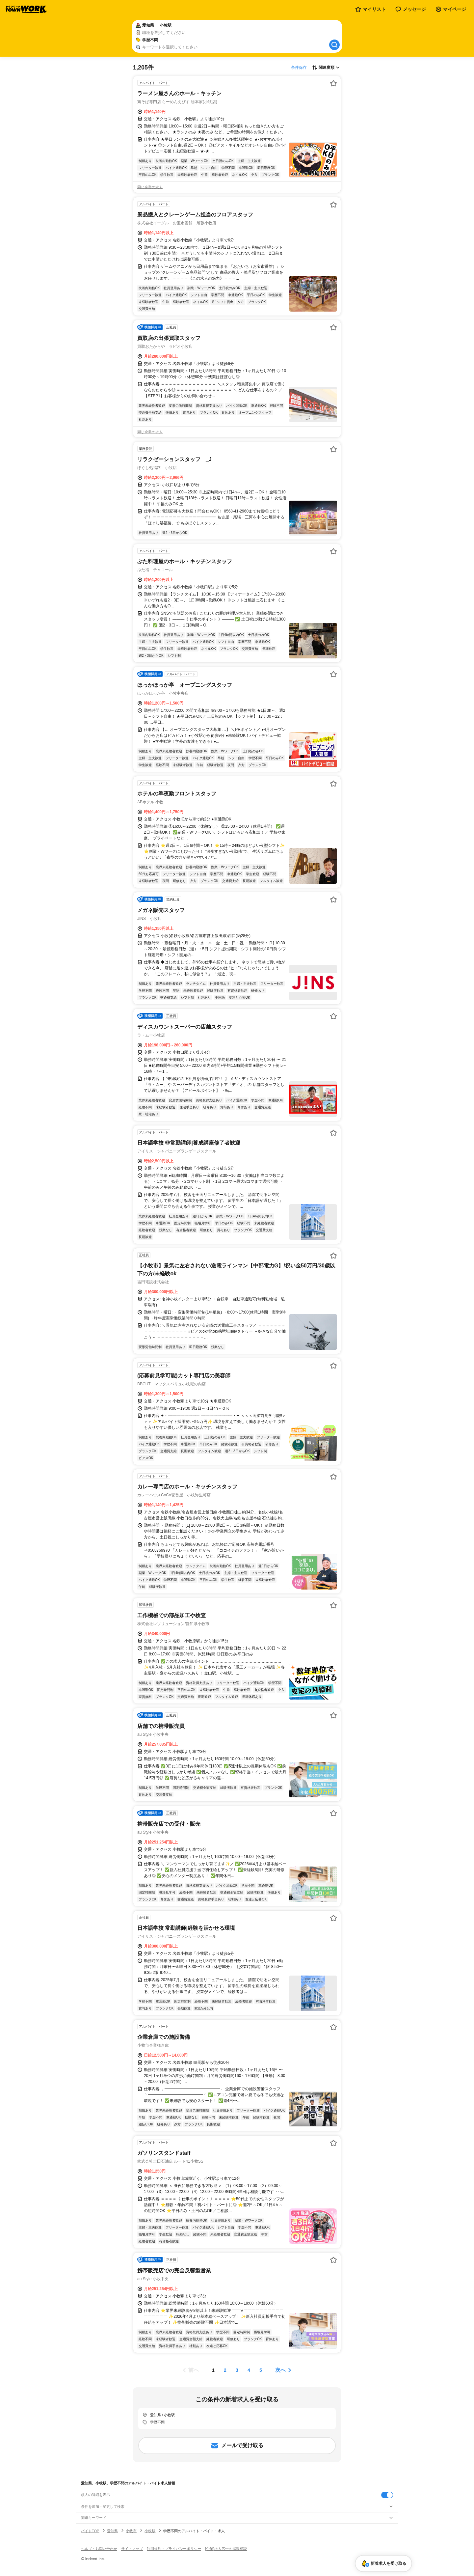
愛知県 (112, 2531)
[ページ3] (237, 2370)
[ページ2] (225, 2370)
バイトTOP (90, 2531)
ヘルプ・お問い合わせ (99, 2549)
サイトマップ (132, 2549)
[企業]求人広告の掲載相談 (226, 2549)
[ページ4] (249, 2370)
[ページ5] (260, 2370)
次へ (280, 2370)
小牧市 (131, 2531)
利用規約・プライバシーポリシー (174, 2549)
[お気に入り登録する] (333, 83)
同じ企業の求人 (150, 187)
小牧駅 (150, 2531)
